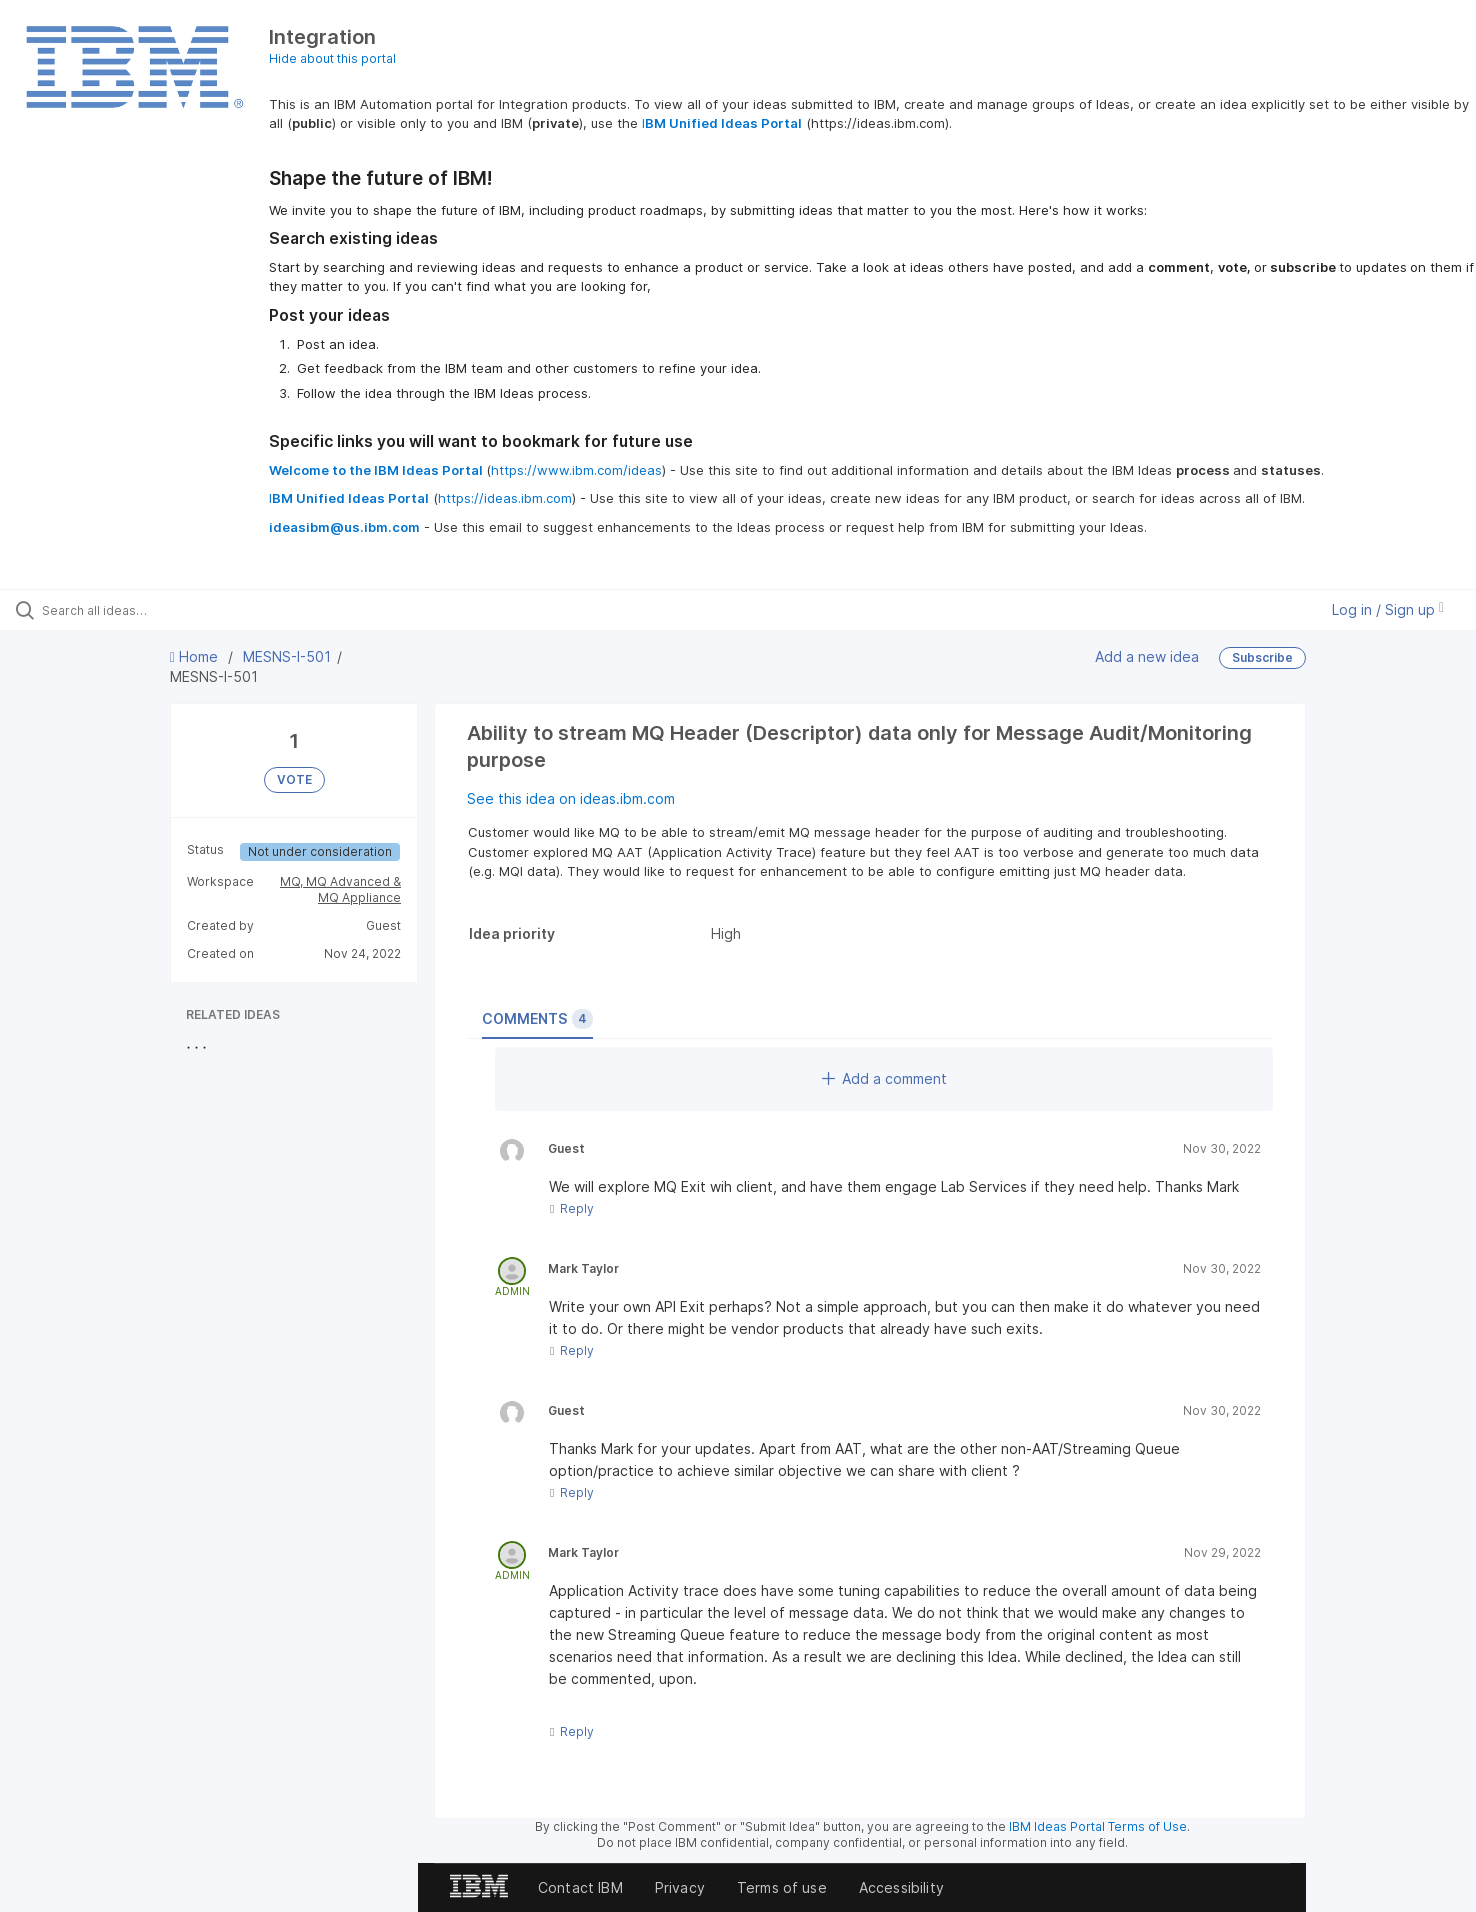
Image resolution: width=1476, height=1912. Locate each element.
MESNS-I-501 (287, 656)
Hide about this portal (332, 58)
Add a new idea (1147, 656)
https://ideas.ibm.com (505, 498)
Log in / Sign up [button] (1388, 609)
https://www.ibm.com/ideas (576, 470)
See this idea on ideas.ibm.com (571, 798)
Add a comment (884, 1078)
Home (196, 656)
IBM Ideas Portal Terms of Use (1098, 1826)
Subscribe (1262, 657)
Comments (537, 1019)
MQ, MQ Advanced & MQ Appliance (340, 889)
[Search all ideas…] (172, 610)
